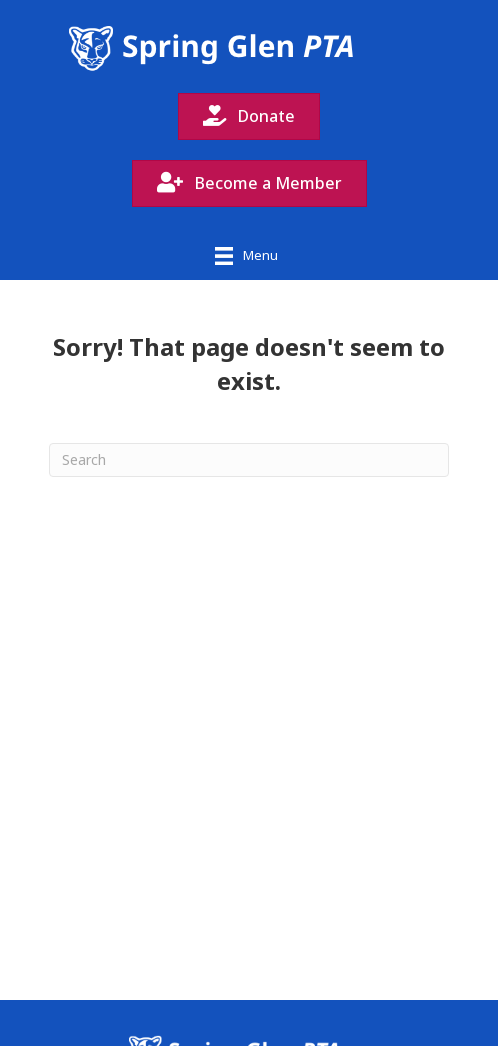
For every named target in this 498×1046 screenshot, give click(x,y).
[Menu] (246, 256)
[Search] (249, 460)
